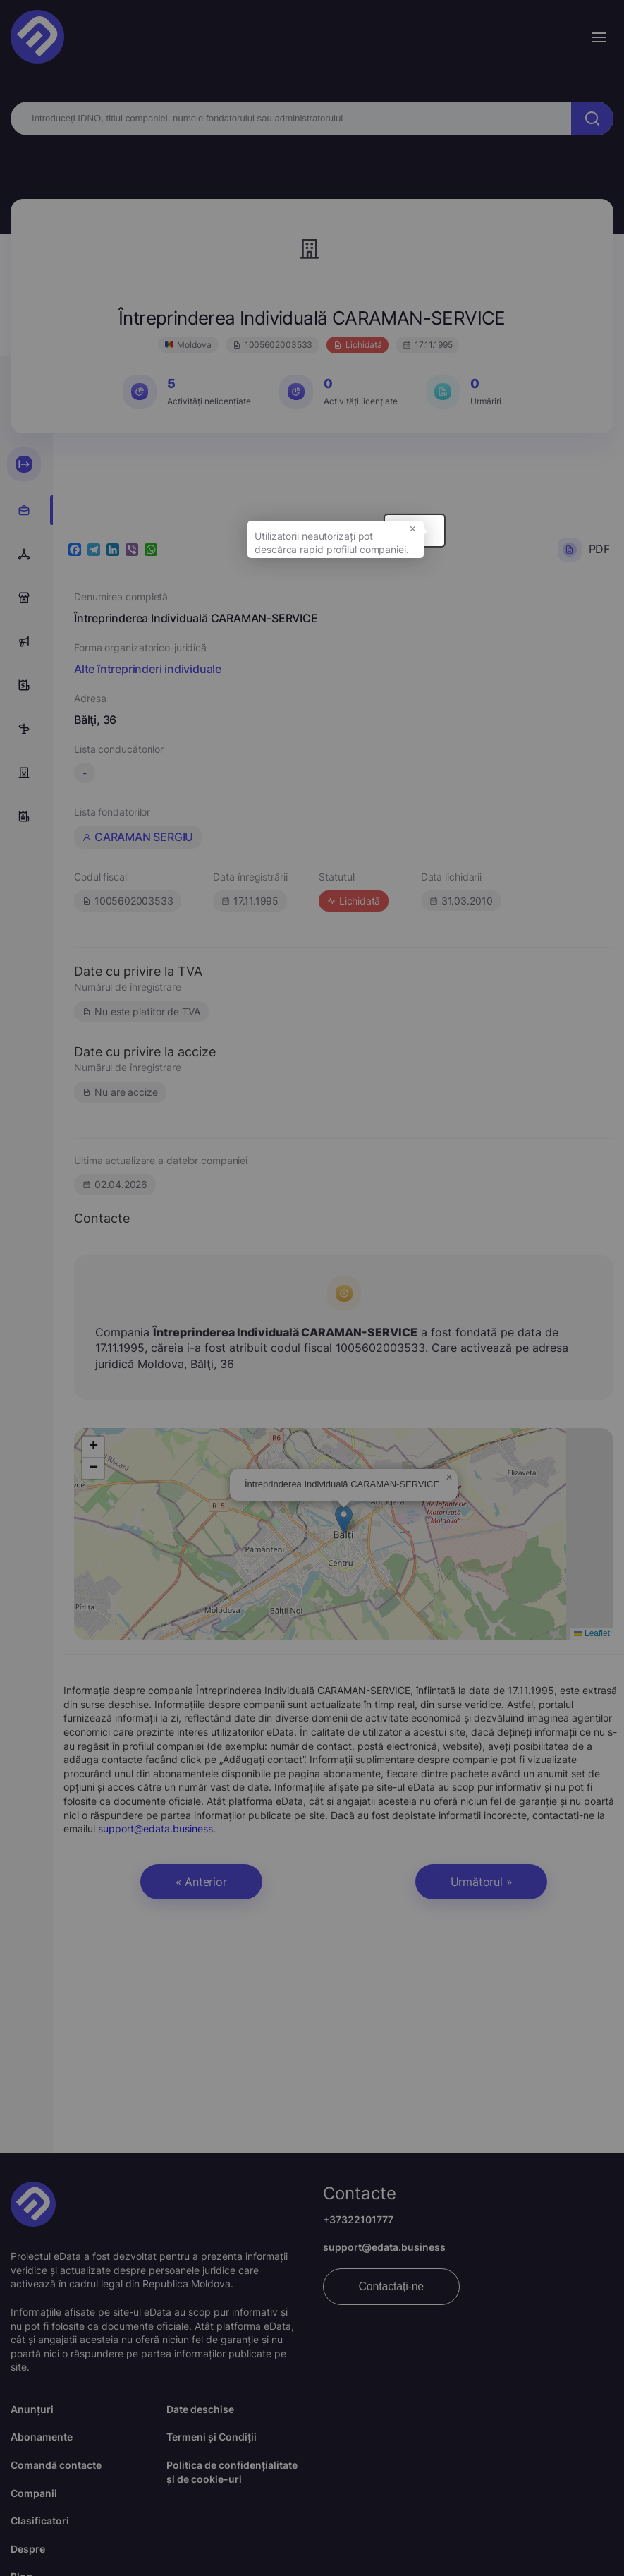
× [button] (536, 541)
